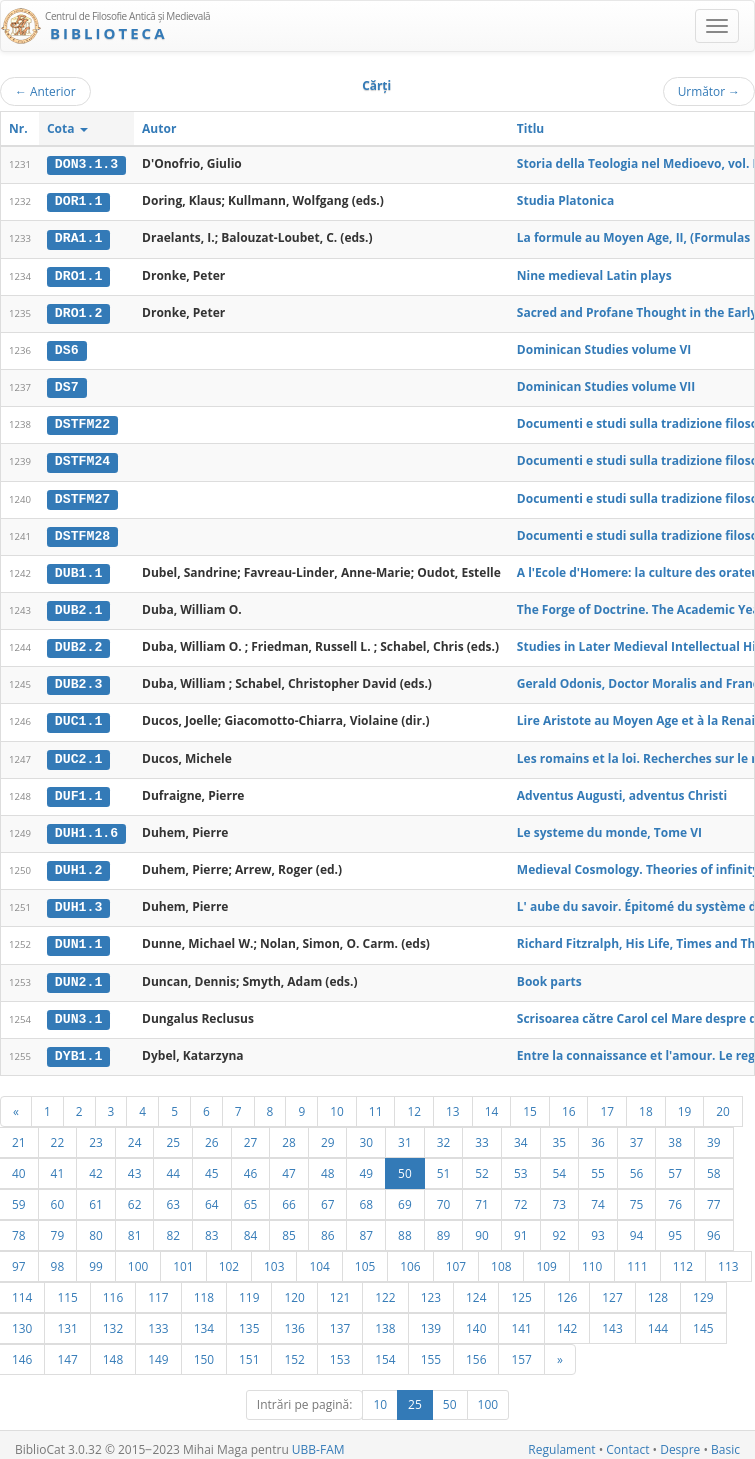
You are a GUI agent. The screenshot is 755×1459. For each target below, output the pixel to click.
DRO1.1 (78, 274)
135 (249, 1319)
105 (365, 1257)
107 (456, 1257)
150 (204, 1350)
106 (410, 1257)
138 (385, 1319)
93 (598, 1226)
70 (444, 1195)
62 (135, 1195)
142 (567, 1319)
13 (453, 1102)
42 (96, 1164)
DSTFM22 (82, 422)
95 (675, 1226)
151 (249, 1350)
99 (96, 1257)
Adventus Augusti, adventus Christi (622, 788)
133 (158, 1319)
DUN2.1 (78, 973)
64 (212, 1195)
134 (204, 1319)
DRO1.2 (78, 311)
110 (592, 1257)
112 (683, 1257)
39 (714, 1133)
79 (58, 1226)
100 (138, 1257)
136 (294, 1319)
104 (319, 1257)
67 (328, 1195)
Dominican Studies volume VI (604, 347)
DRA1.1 (78, 238)
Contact (627, 1440)
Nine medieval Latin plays (594, 273)
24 (135, 1133)
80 (96, 1226)
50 (405, 1164)
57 (675, 1164)
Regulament (561, 1440)
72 (521, 1195)
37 (637, 1133)
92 (560, 1226)
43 (135, 1164)
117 (158, 1288)
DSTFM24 (82, 458)
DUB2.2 (78, 642)
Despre (680, 1440)
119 (249, 1288)
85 (289, 1226)
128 (658, 1288)
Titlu (530, 128)
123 (431, 1288)
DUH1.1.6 (86, 826)
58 (714, 1164)
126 (567, 1288)
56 (637, 1164)
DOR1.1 (78, 201)
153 (340, 1350)
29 (328, 1133)
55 (598, 1164)
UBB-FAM (318, 1440)
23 (96, 1133)
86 (328, 1226)
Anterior (45, 91)
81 (135, 1226)
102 (229, 1257)
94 (637, 1226)
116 (113, 1288)
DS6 (67, 348)
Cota (67, 128)
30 (366, 1133)
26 (212, 1133)
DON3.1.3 (86, 164)
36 (598, 1133)
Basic (725, 1440)
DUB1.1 (78, 569)
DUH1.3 (78, 900)
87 (366, 1226)
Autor (159, 128)
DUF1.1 (78, 789)
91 (521, 1226)
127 (612, 1288)
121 (340, 1288)
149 (158, 1350)
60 (58, 1195)
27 (251, 1133)
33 (482, 1133)
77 (714, 1195)
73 (560, 1195)
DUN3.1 (78, 1010)
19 (685, 1102)
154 (385, 1350)
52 (482, 1164)
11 (376, 1102)
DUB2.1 (78, 606)
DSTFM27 (82, 495)
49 (366, 1164)
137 (340, 1319)
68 (366, 1195)
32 (444, 1133)
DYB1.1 (78, 1047)
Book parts (549, 972)
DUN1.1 (78, 937)
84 (251, 1226)
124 (476, 1288)
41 (58, 1164)
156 (476, 1350)
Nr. (18, 128)
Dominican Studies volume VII (606, 384)
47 (289, 1164)
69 (405, 1195)
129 (703, 1288)
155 (431, 1350)
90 (482, 1226)
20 (723, 1102)
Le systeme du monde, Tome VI (609, 825)
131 (67, 1319)
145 (703, 1319)
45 (212, 1164)
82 (173, 1226)
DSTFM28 (82, 532)
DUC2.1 (78, 753)
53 (521, 1164)
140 (476, 1319)
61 (96, 1195)
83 (212, 1226)
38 (675, 1133)
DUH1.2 (78, 863)
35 (560, 1133)
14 (492, 1102)
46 (251, 1164)
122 (385, 1288)
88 (405, 1226)
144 (658, 1319)
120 (294, 1288)
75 (637, 1195)
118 (204, 1288)
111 (637, 1257)
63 (173, 1195)
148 (113, 1350)
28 (289, 1133)
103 (274, 1257)
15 (530, 1102)
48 (328, 1164)
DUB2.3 (78, 679)
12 (414, 1102)
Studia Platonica (565, 200)
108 (501, 1257)
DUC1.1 (78, 716)
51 (444, 1164)
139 (431, 1319)
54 (560, 1164)
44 (173, 1164)
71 (482, 1195)
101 (183, 1257)
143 (612, 1319)
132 (113, 1319)
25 (173, 1133)
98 (58, 1257)
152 (294, 1350)
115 (67, 1288)
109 (546, 1257)
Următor (709, 91)
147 (67, 1350)
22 (58, 1133)
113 (728, 1257)
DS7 (67, 385)
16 (569, 1102)
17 (607, 1102)
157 (521, 1350)
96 (714, 1226)
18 (646, 1102)
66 (289, 1195)
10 (337, 1102)
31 (405, 1133)
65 (251, 1195)
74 (598, 1195)
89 (444, 1226)
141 (521, 1319)
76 (675, 1195)
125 (521, 1288)
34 (521, 1133)
